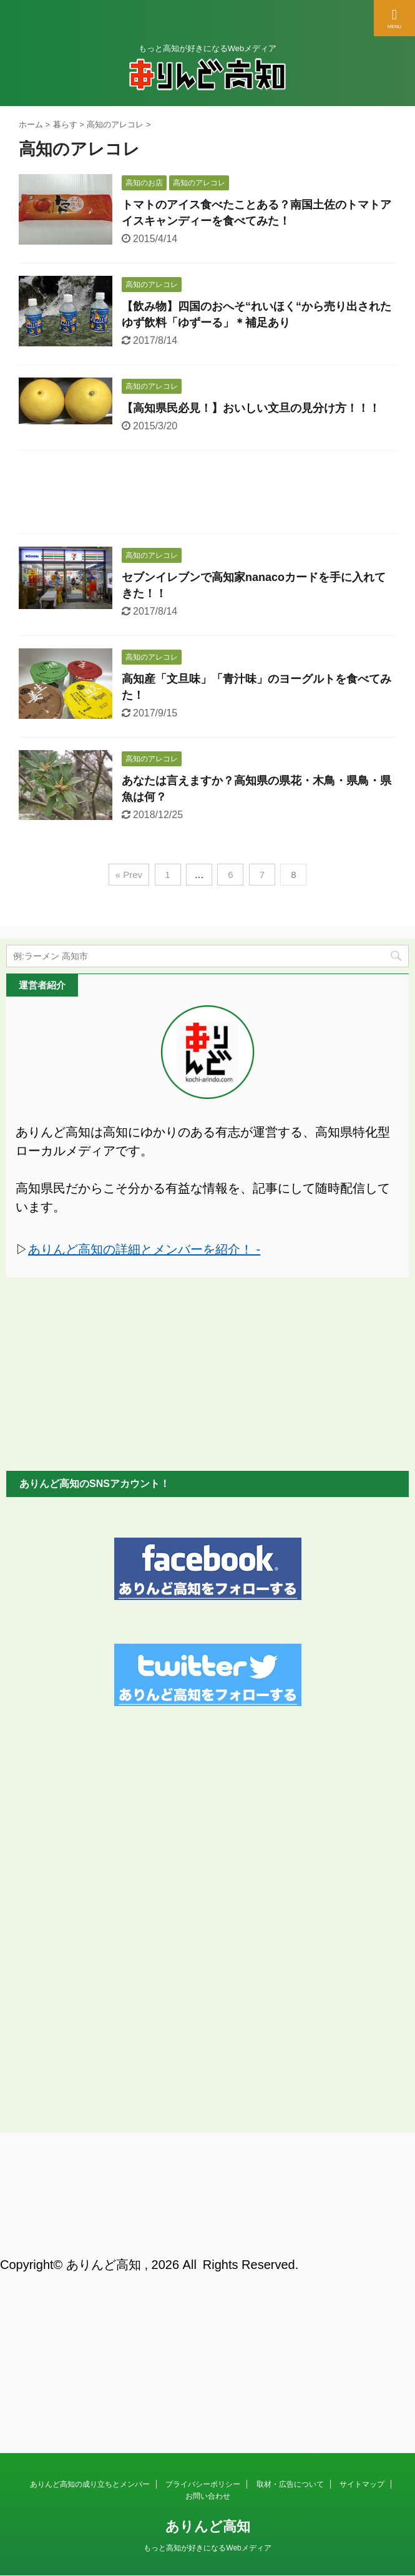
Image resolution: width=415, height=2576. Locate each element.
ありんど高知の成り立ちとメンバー (90, 2182)
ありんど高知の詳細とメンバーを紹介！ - (144, 1249)
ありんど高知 (207, 2224)
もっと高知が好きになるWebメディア (207, 2246)
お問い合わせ (207, 2194)
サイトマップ (361, 2182)
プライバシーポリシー (202, 2182)
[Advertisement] (207, 495)
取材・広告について (290, 2182)
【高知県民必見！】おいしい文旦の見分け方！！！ (251, 408)
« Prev (128, 874)
